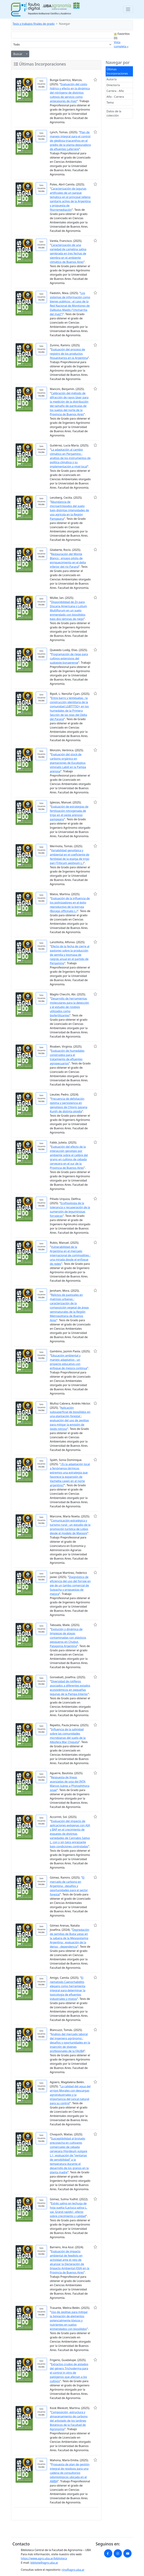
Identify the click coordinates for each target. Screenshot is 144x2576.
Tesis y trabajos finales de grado (33, 24)
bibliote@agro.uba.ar (44, 2563)
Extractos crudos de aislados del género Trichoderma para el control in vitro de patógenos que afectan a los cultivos (69, 2372)
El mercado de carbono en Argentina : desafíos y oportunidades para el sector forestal (69, 1886)
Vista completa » (121, 44)
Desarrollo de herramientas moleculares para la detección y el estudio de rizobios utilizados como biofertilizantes (69, 1007)
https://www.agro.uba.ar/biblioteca (44, 2558)
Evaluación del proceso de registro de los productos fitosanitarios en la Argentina (69, 353)
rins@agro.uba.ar (73, 2570)
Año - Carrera (115, 97)
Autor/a (111, 79)
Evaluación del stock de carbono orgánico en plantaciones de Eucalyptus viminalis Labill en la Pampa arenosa (68, 762)
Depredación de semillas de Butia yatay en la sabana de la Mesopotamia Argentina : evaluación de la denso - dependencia (69, 1938)
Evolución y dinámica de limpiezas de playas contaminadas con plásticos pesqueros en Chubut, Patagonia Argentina (68, 1637)
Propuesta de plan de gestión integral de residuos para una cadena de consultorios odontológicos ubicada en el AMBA (70, 2472)
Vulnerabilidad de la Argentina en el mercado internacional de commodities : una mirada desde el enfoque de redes (70, 1255)
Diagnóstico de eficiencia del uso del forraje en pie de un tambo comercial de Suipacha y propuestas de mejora (70, 1585)
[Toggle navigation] (128, 9)
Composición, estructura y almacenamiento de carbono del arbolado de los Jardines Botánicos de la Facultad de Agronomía (69, 2420)
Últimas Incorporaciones (117, 71)
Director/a (113, 85)
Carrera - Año (115, 91)
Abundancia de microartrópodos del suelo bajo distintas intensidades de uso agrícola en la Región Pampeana (69, 510)
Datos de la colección (114, 113)
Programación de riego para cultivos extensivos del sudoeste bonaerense (69, 658)
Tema (110, 102)
